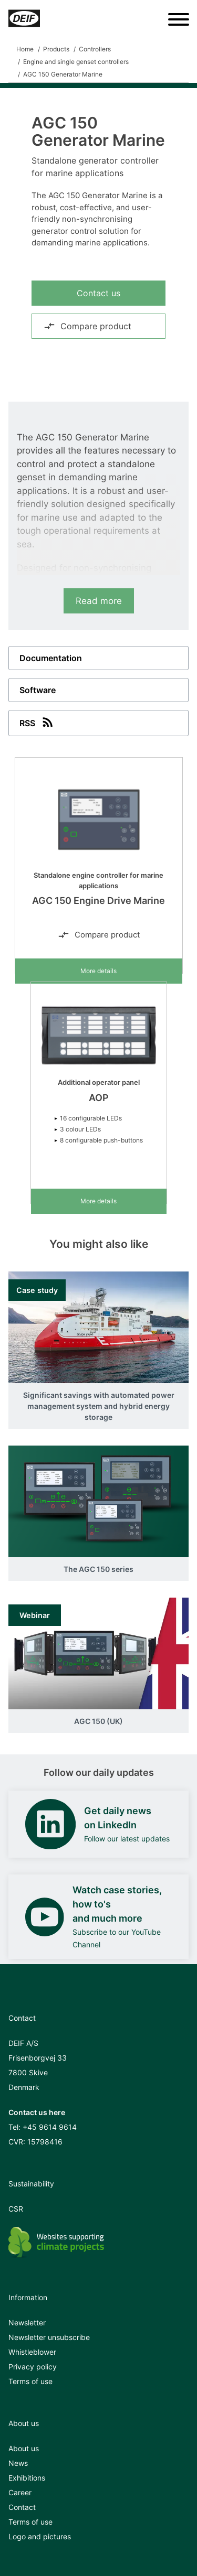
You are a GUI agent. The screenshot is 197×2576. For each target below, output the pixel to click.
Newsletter (27, 2322)
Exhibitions (26, 2477)
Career (20, 2492)
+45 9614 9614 (50, 2126)
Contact (22, 2507)
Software (37, 690)
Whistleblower (32, 2351)
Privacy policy (32, 2366)
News (18, 2463)
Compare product (87, 326)
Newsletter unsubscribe (49, 2337)
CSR (15, 2208)
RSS (37, 722)
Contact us (98, 293)
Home (25, 49)
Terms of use (30, 2381)
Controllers (95, 49)
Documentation (50, 658)
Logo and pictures (39, 2536)
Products (56, 49)
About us (23, 2448)
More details (98, 971)
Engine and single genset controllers (76, 62)
